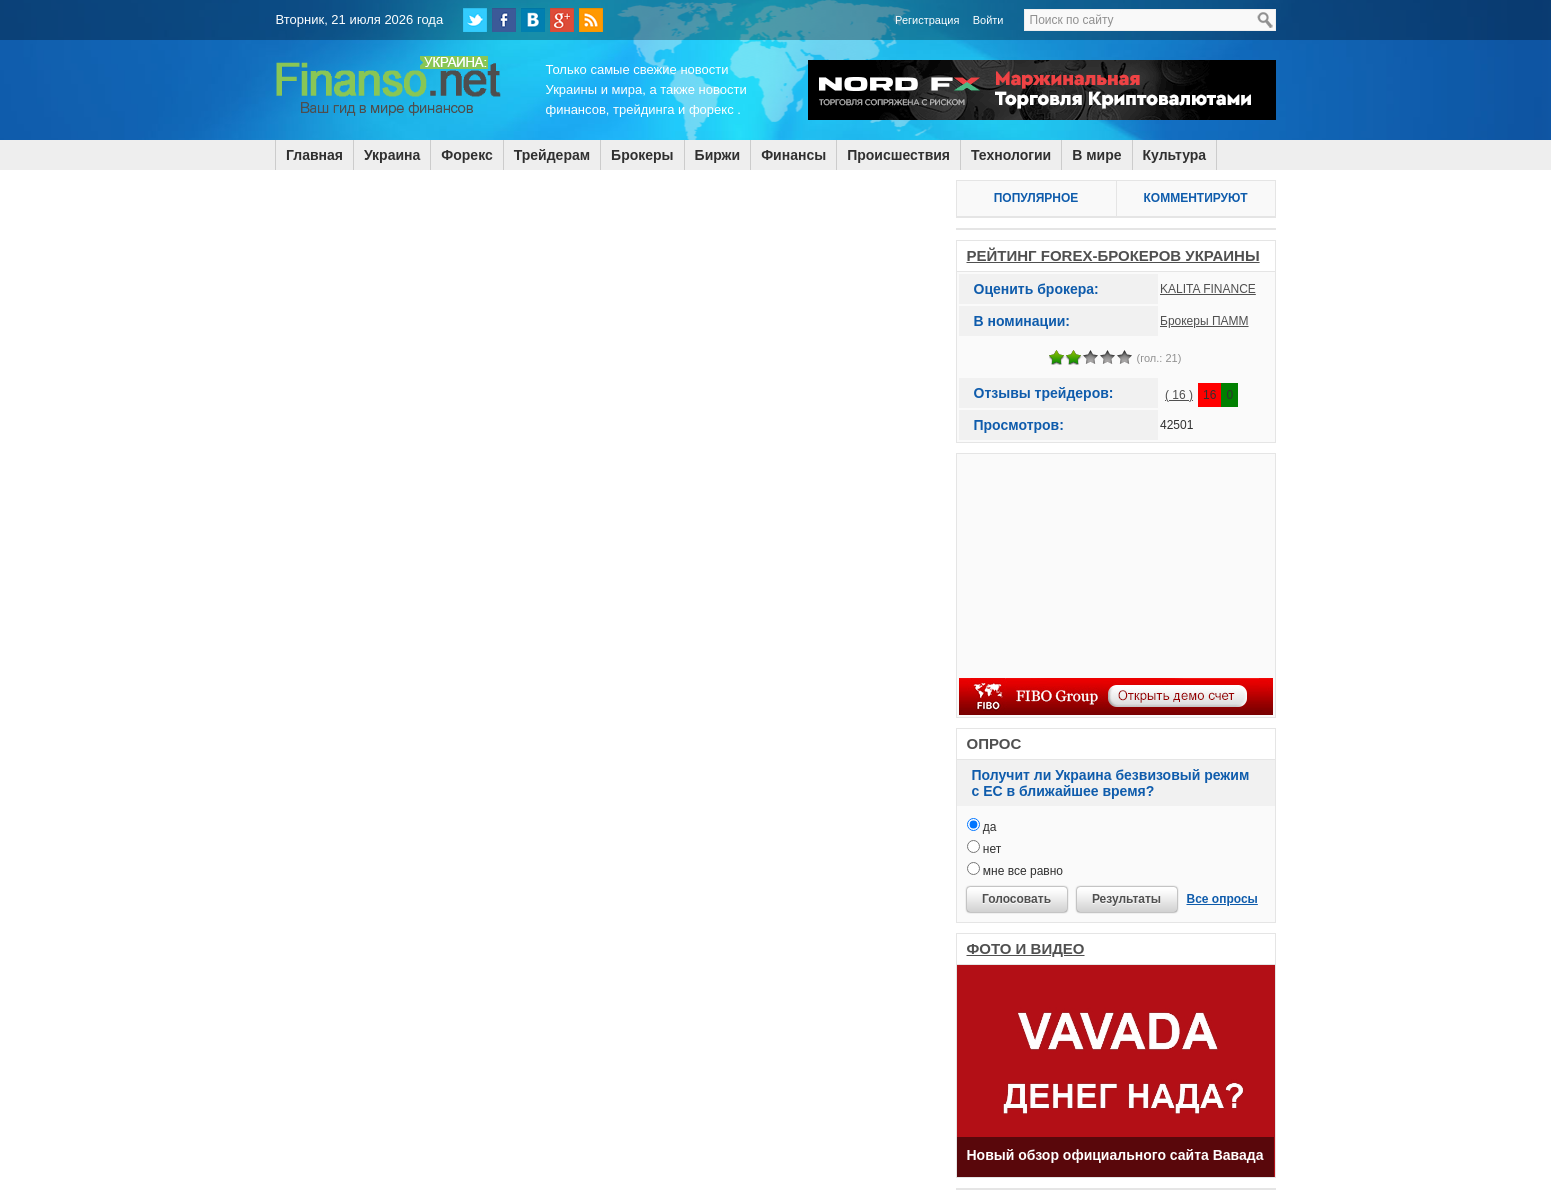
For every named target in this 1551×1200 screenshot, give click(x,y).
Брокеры (642, 155)
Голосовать (1016, 899)
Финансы (793, 155)
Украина (392, 155)
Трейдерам (552, 155)
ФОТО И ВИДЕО (1026, 948)
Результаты (1126, 899)
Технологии (1011, 155)
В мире (1096, 155)
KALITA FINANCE (1208, 289)
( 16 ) (1179, 395)
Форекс (466, 155)
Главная (314, 155)
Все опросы (1222, 899)
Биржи (718, 155)
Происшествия (898, 155)
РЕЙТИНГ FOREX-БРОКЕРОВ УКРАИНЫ (1113, 255)
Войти (988, 20)
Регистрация (927, 20)
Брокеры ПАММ (1204, 321)
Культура (1175, 155)
